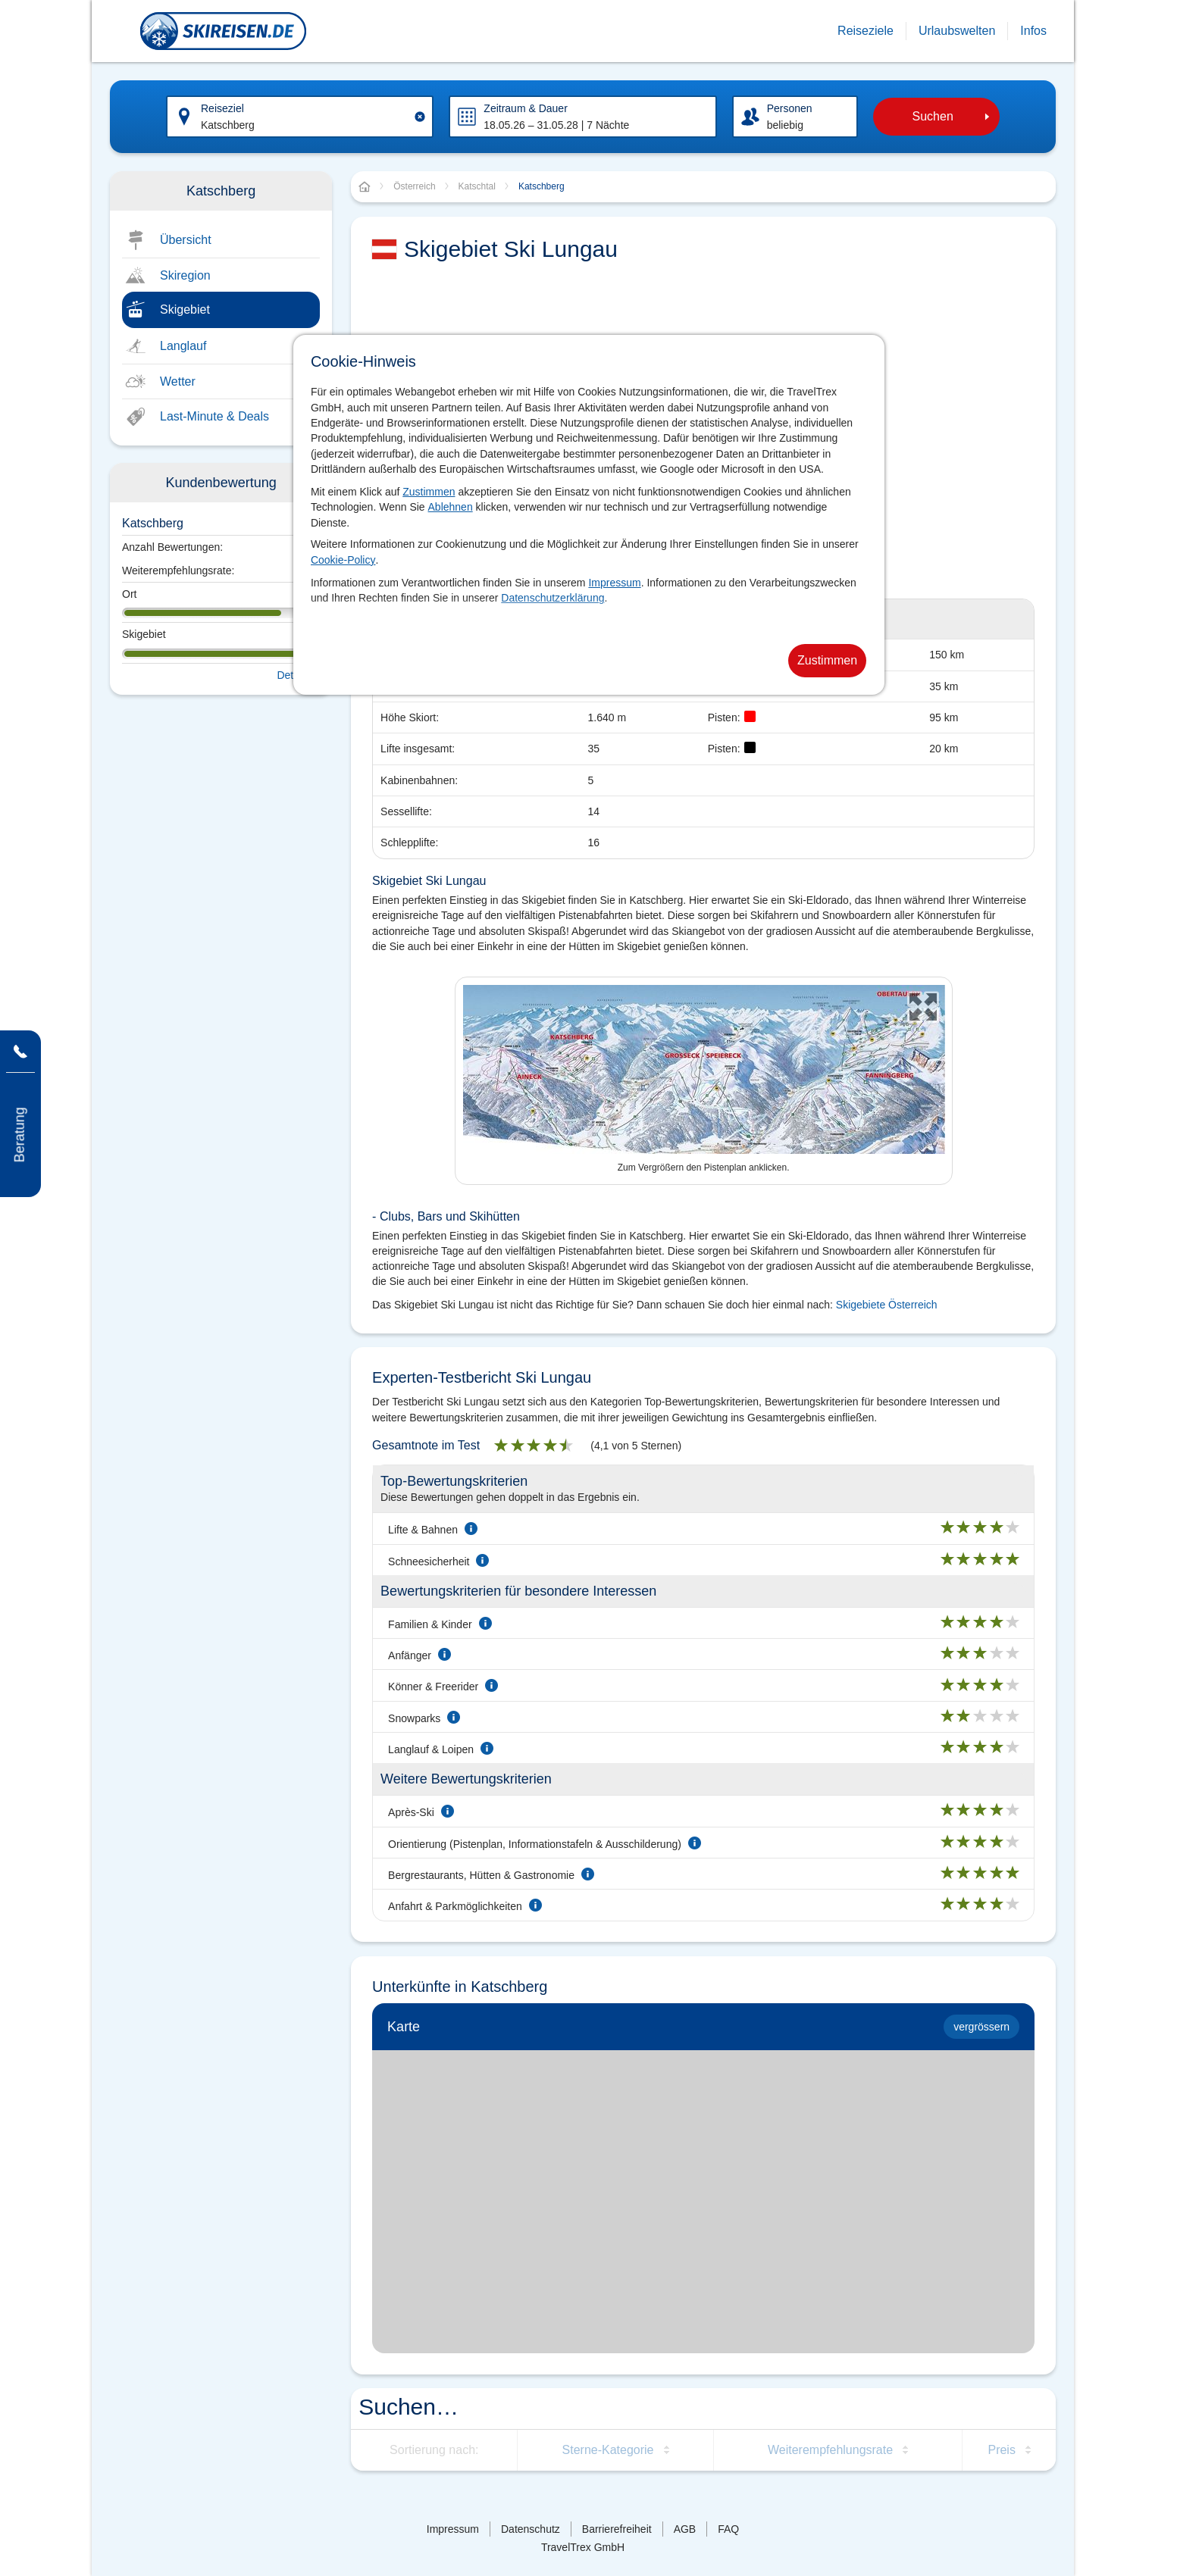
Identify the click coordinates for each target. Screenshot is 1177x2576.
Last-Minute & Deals (214, 416)
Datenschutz (530, 2529)
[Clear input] (420, 117)
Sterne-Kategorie (608, 2449)
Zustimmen (428, 492)
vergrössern (981, 2027)
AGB (685, 2529)
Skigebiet (185, 309)
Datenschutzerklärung (552, 598)
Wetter (178, 381)
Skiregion (185, 275)
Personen (789, 108)
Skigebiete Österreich (887, 1305)
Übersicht (185, 239)
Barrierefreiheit (617, 2529)
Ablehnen (450, 507)
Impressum (614, 583)
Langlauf (183, 345)
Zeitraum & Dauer (525, 108)
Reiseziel (222, 108)
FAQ (728, 2529)
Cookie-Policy (343, 560)
